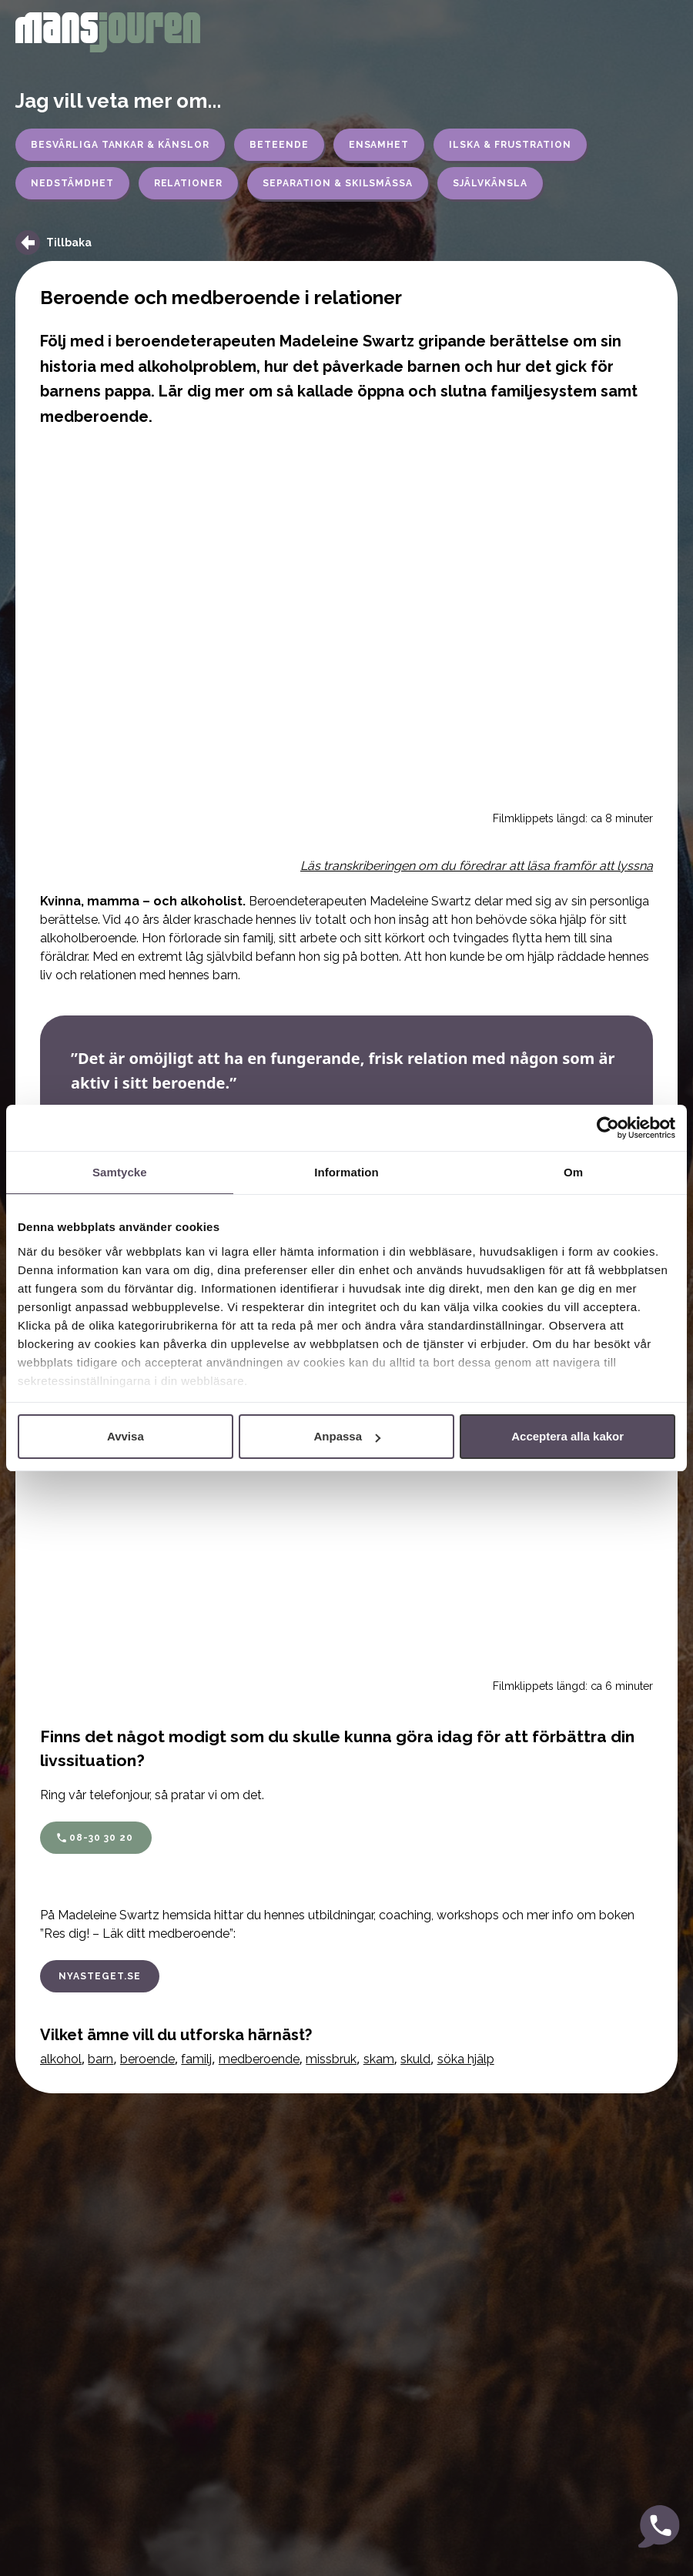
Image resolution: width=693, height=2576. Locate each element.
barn (100, 2059)
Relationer (188, 183)
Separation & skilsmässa (338, 183)
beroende (147, 2059)
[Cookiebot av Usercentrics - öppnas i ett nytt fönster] (608, 1127)
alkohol (61, 2059)
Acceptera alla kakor (567, 1436)
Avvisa (125, 1436)
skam (378, 2059)
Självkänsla (490, 183)
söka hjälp (465, 2059)
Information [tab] (346, 1172)
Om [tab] (573, 1172)
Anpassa (346, 1436)
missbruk (331, 2059)
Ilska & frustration (510, 144)
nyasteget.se (100, 1976)
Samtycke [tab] (119, 1172)
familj (196, 2059)
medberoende (259, 2059)
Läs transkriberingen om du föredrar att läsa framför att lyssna (476, 865)
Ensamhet (379, 144)
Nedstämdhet (72, 183)
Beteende (279, 144)
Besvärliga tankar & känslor (120, 144)
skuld (415, 2059)
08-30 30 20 (101, 1837)
